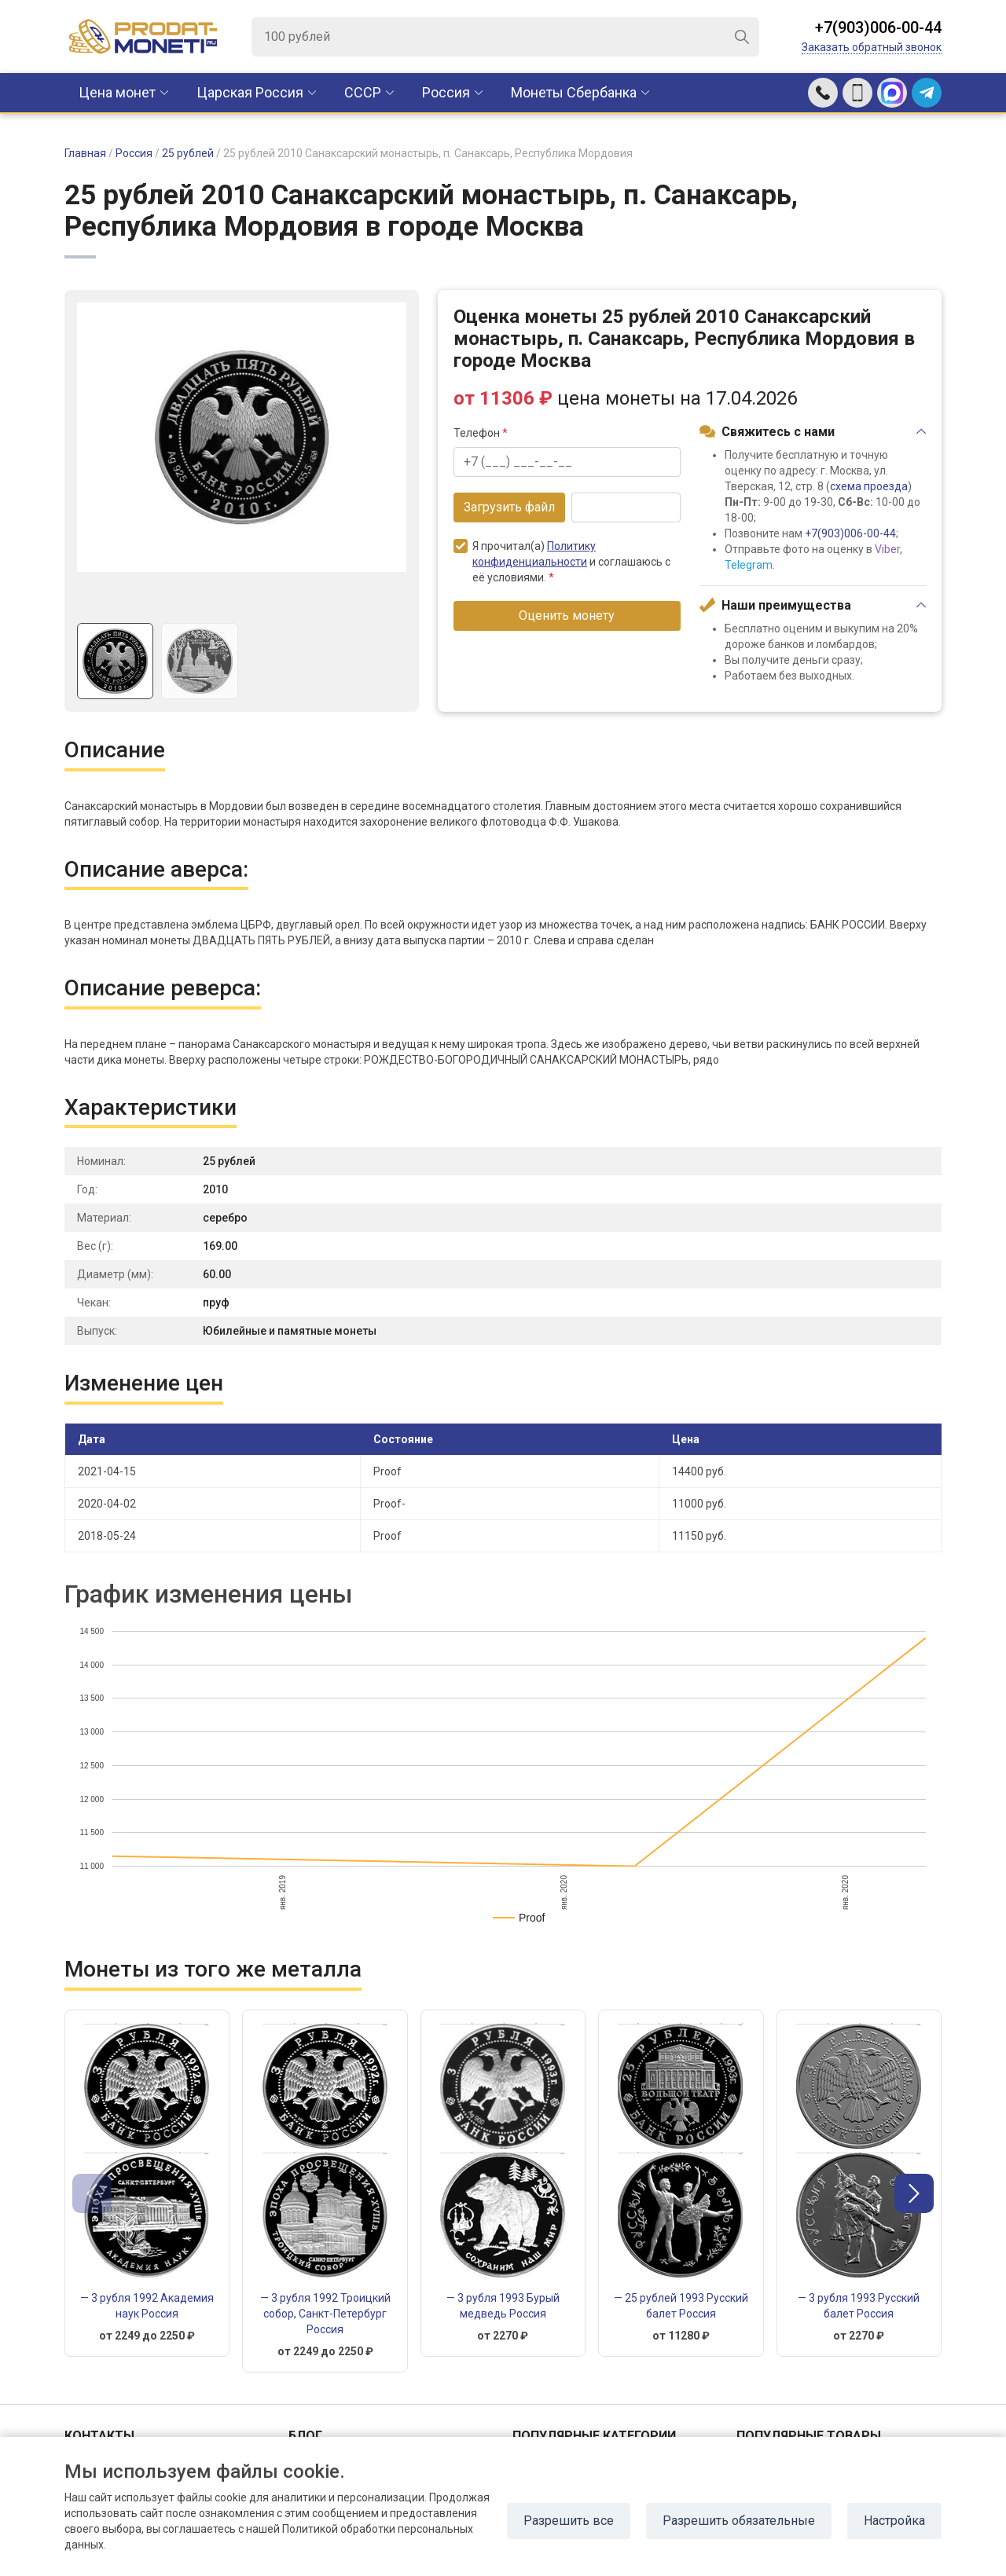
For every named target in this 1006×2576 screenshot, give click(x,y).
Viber (887, 549)
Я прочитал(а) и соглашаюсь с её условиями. (561, 561)
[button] (914, 2193)
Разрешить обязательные (739, 2520)
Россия (446, 92)
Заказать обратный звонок (872, 47)
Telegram (749, 565)
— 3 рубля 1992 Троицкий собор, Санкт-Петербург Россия (325, 2314)
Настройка (894, 2520)
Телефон (480, 433)
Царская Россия (249, 92)
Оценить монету (567, 615)
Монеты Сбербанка (574, 92)
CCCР (362, 92)
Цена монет (117, 92)
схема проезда (869, 486)
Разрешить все (568, 2520)
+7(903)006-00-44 (878, 27)
